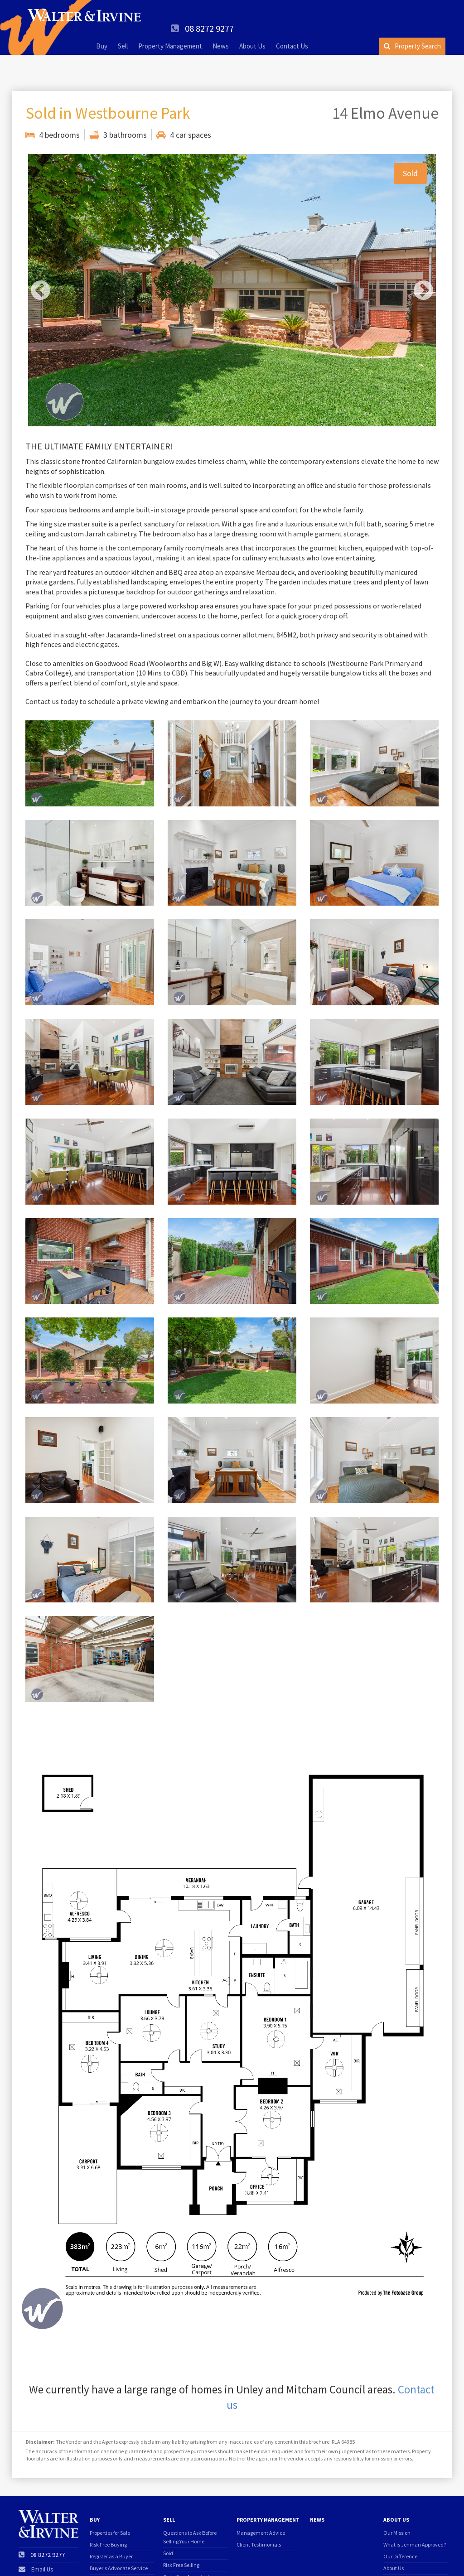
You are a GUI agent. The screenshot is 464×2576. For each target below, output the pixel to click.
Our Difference (400, 2529)
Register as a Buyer (111, 2529)
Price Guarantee (182, 2560)
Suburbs (392, 2564)
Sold (168, 2526)
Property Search (412, 33)
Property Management (170, 33)
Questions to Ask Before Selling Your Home (190, 2510)
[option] (232, 263)
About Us (252, 33)
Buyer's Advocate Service (119, 2540)
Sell (123, 33)
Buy (101, 33)
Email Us (42, 2542)
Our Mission (397, 2505)
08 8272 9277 (413, 15)
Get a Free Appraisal (186, 2549)
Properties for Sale (110, 2505)
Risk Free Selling (181, 2537)
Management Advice (261, 2505)
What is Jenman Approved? (414, 2517)
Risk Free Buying (108, 2517)
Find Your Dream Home (116, 2552)
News (221, 33)
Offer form (101, 2564)
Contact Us (292, 33)
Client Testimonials (259, 2517)
